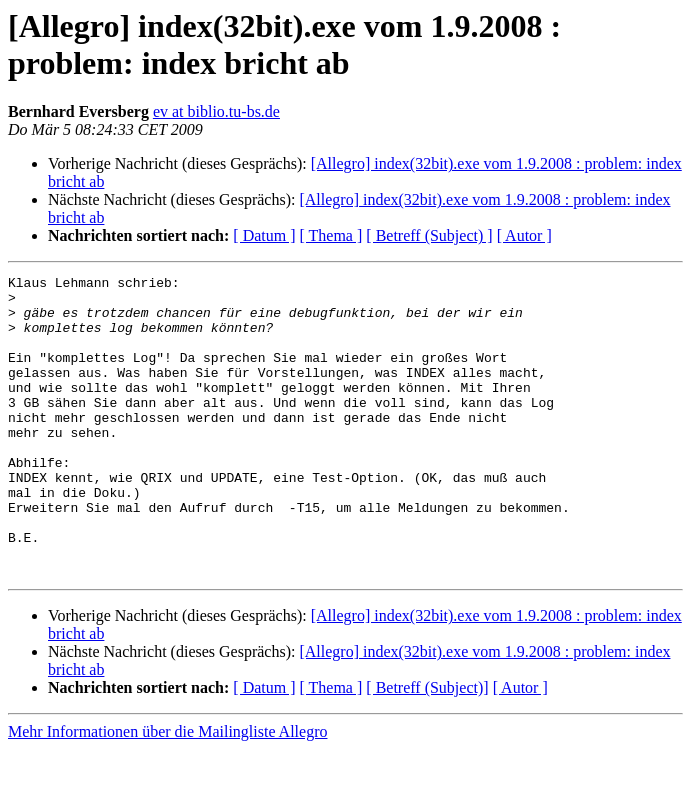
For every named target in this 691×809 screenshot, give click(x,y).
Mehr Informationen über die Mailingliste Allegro (167, 791)
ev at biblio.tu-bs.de (216, 111)
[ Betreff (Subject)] (427, 747)
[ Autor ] (524, 235)
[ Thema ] (331, 235)
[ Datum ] (264, 235)
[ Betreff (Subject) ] (429, 235)
